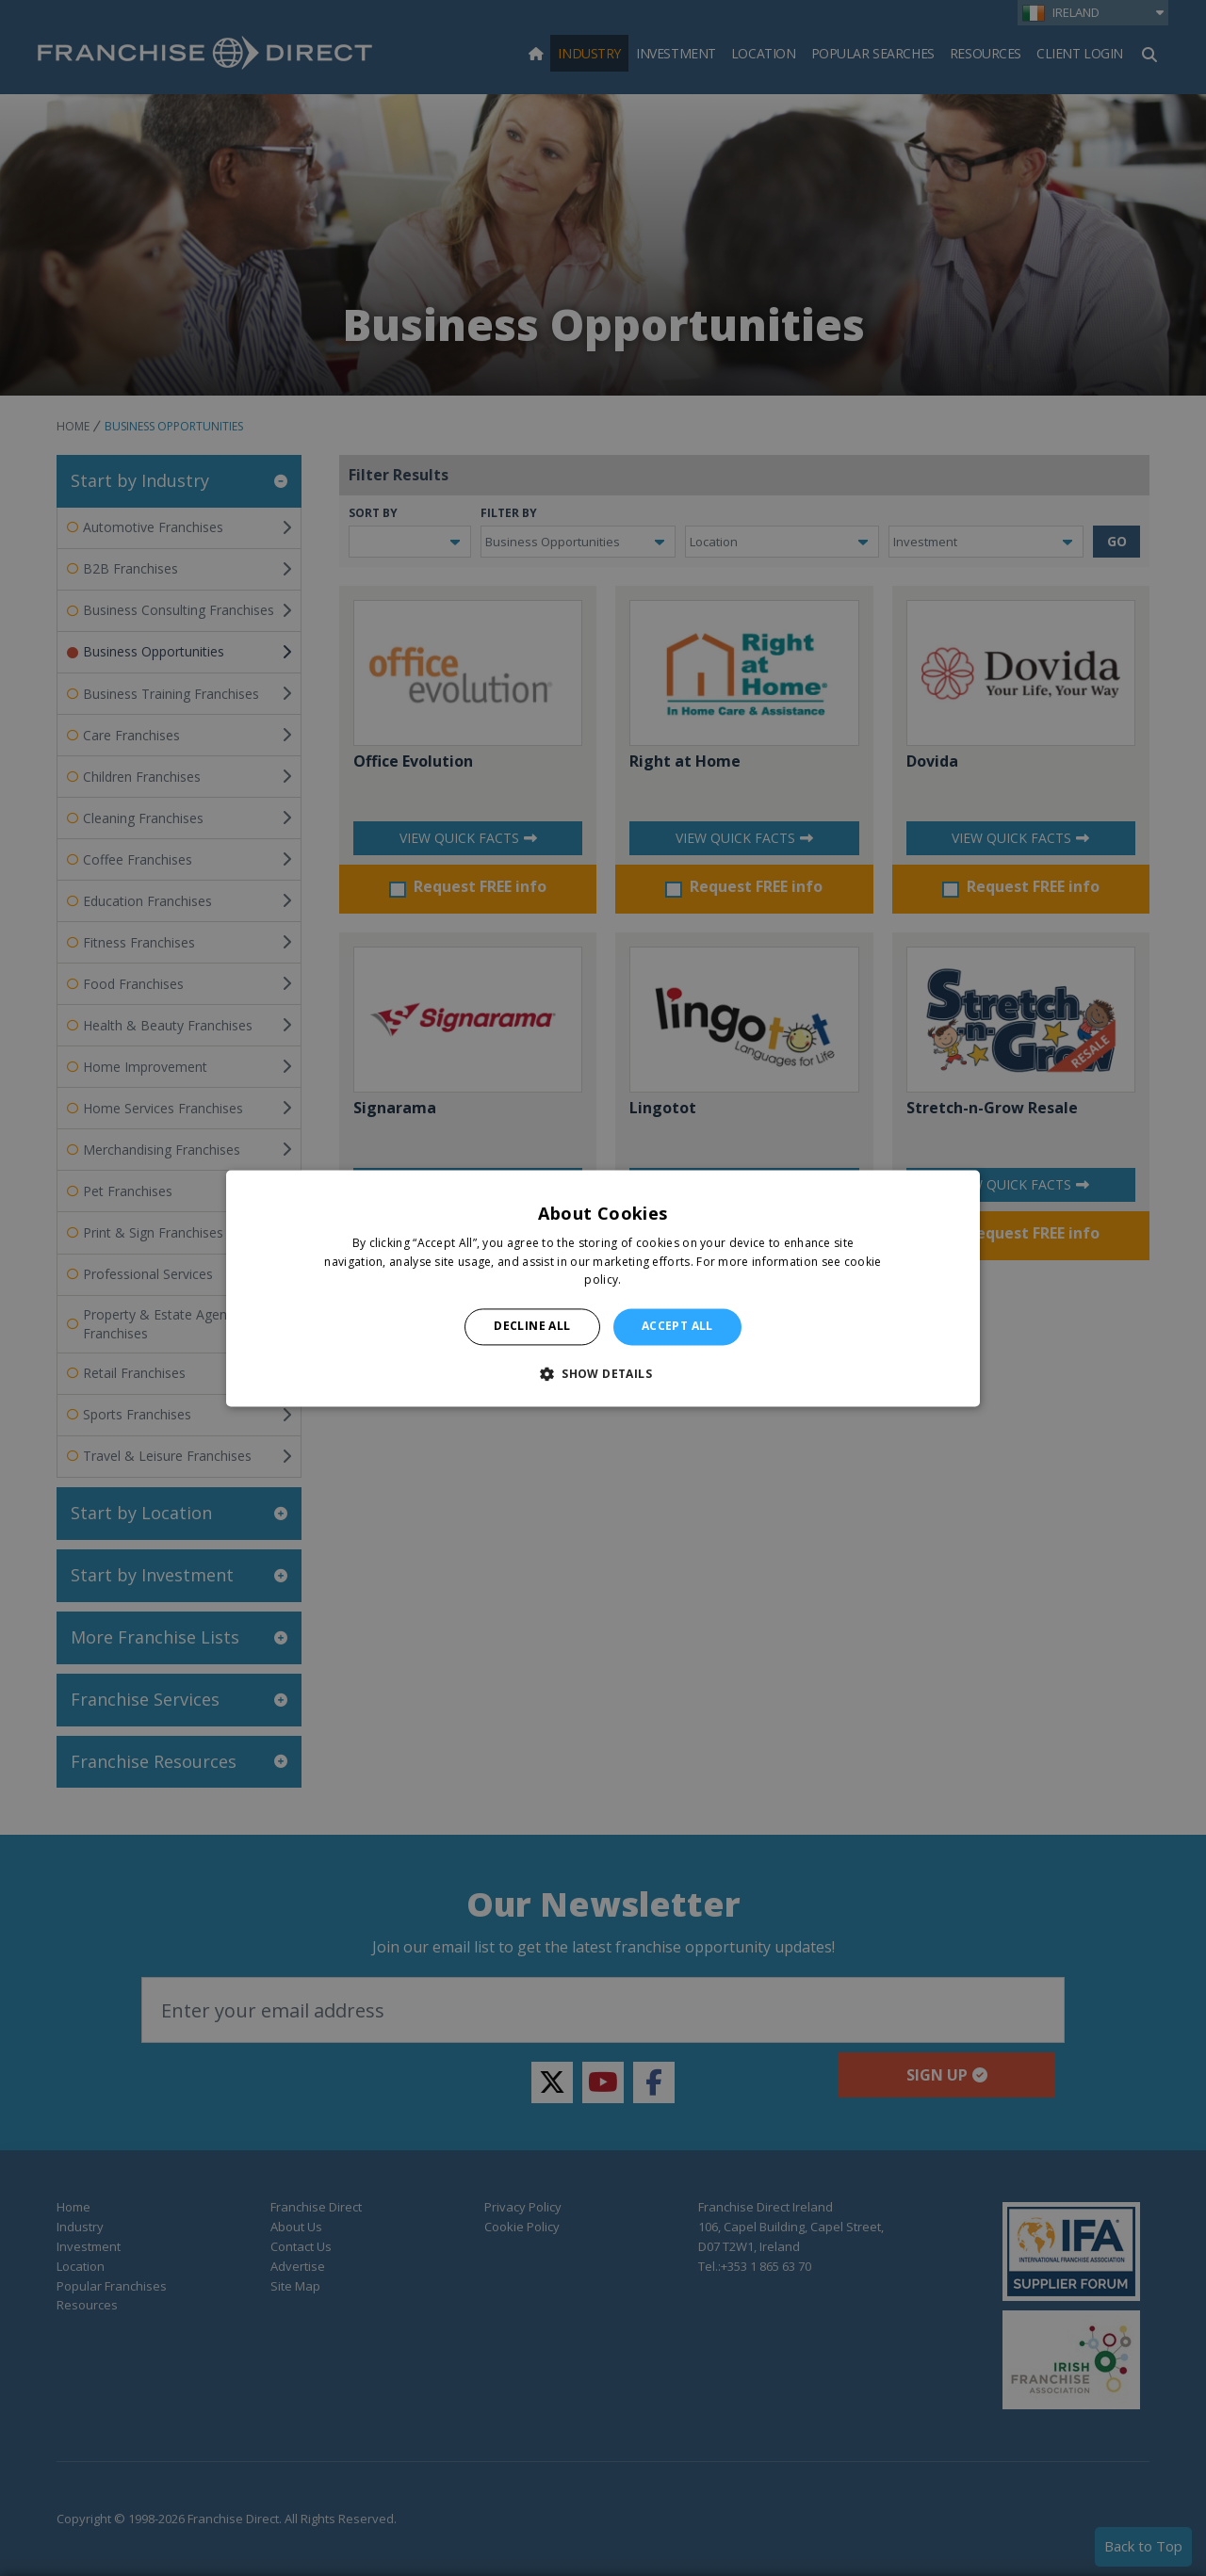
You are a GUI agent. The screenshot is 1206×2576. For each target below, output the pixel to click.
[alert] (603, 1288)
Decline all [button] (532, 1327)
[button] (603, 1373)
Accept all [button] (677, 1327)
